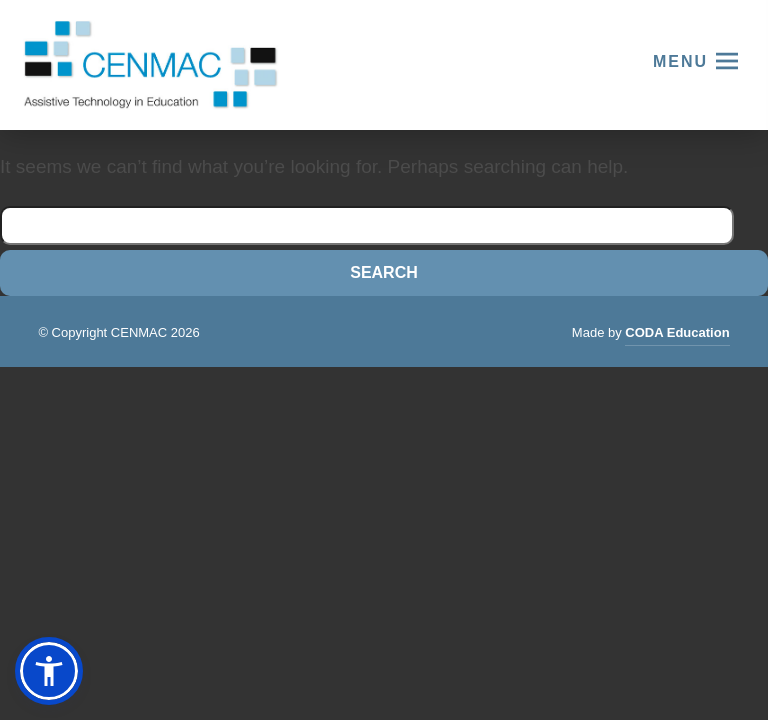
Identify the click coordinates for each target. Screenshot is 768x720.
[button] (49, 671)
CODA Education (677, 335)
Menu (680, 61)
